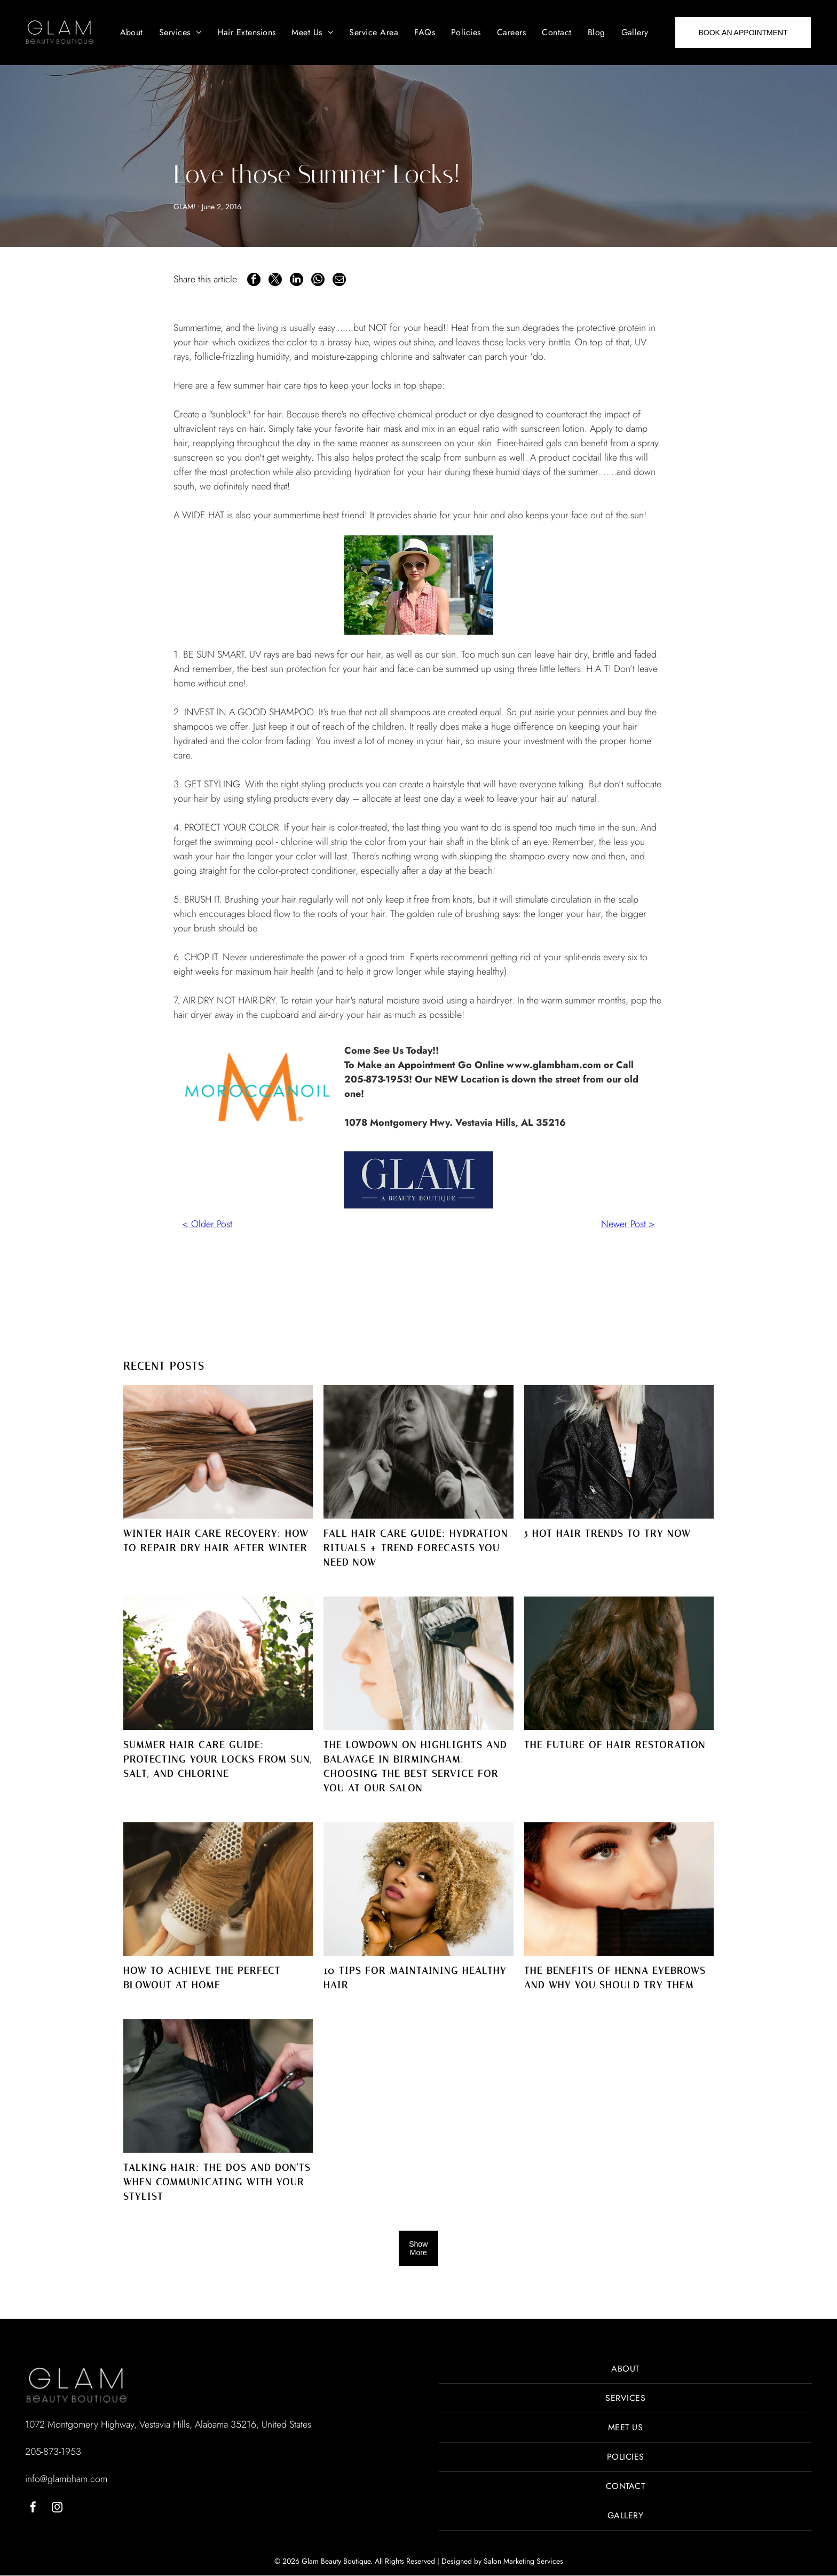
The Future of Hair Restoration (615, 1745)
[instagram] (57, 2509)
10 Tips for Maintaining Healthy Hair (415, 1978)
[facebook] (33, 2509)
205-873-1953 (53, 2452)
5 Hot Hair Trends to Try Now (607, 1533)
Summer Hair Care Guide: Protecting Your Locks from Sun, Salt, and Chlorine (217, 1759)
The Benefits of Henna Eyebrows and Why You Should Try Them (615, 1978)
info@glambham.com (66, 2479)
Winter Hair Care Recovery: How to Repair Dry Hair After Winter (216, 1541)
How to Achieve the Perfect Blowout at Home (202, 1978)
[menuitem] (131, 32)
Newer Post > (628, 1224)
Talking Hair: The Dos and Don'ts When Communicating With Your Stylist (217, 2182)
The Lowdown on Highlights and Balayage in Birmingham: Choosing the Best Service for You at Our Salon (415, 1766)
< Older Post (207, 1224)
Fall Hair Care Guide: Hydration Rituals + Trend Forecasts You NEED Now (415, 1548)
